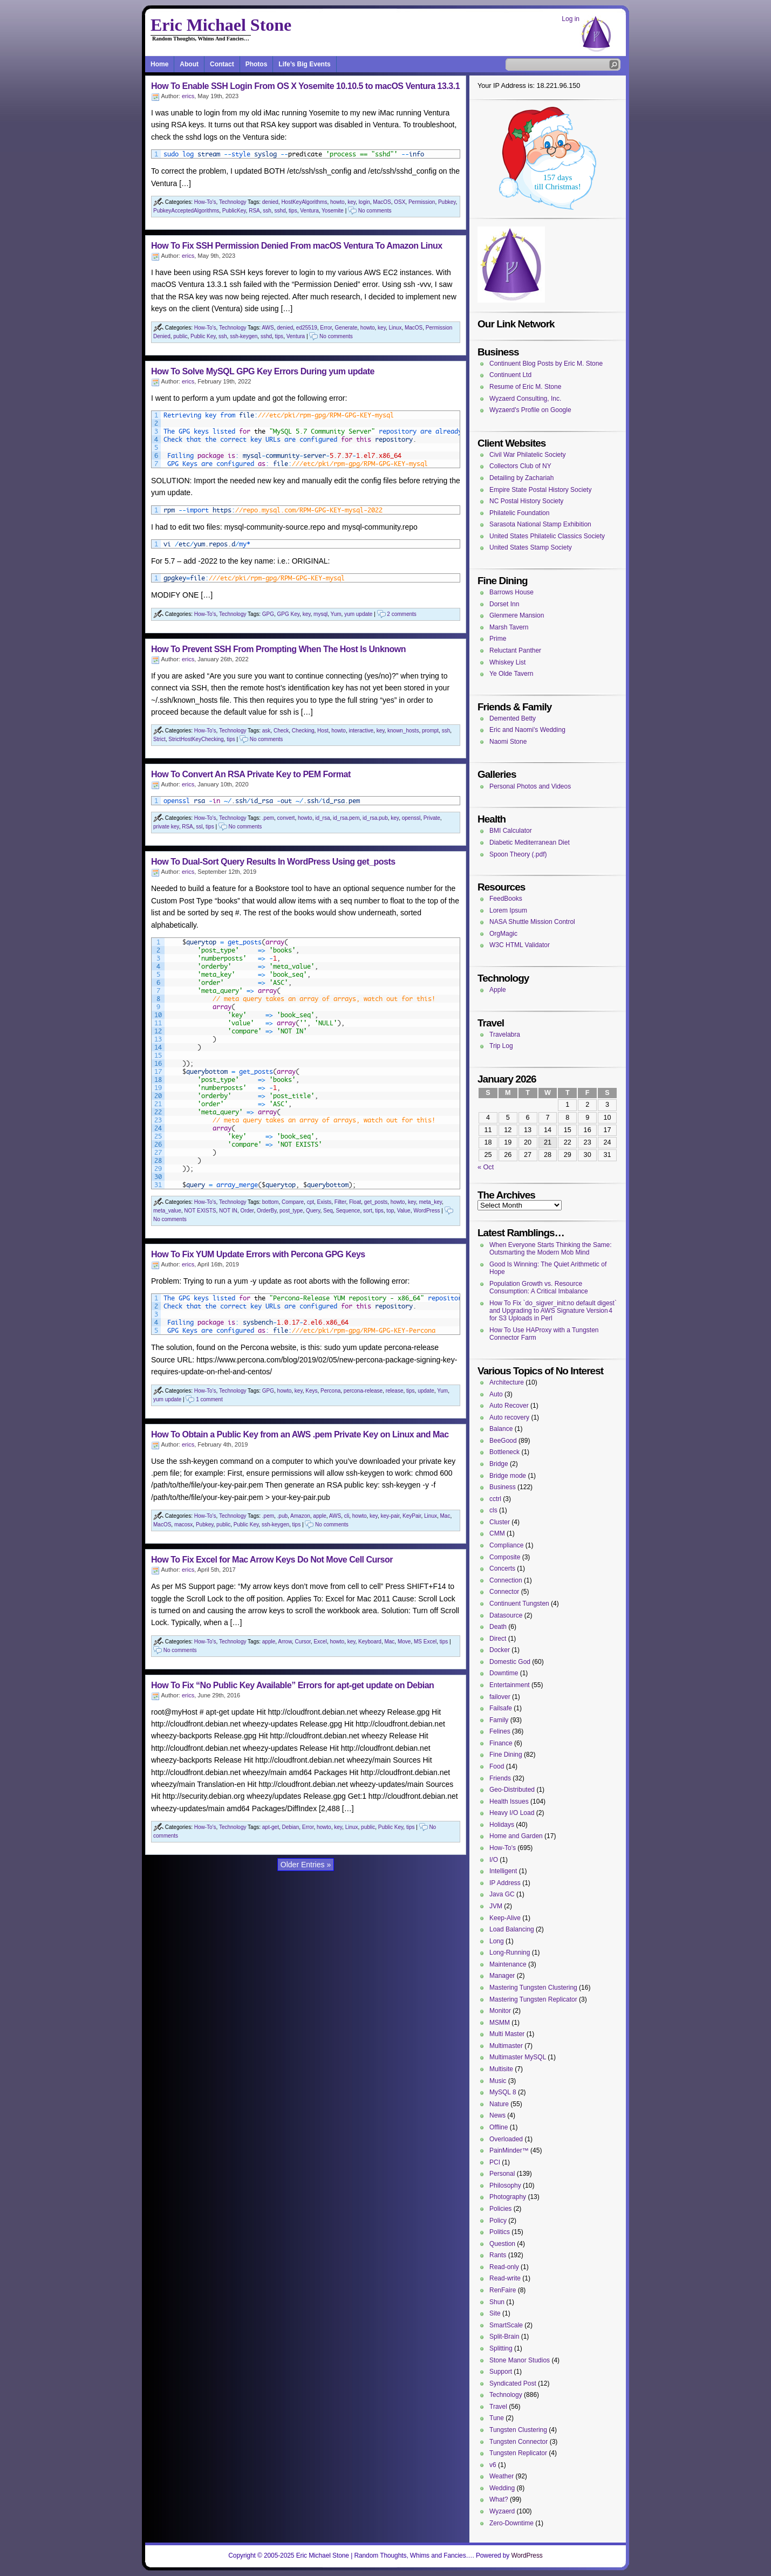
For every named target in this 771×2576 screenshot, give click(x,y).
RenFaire (502, 2290)
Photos (256, 64)
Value (404, 1211)
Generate (346, 328)
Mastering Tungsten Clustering (533, 1987)
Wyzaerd (502, 2511)
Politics (499, 2232)
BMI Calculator (510, 830)
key (351, 202)
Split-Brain (504, 2336)
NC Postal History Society (526, 501)
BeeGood (503, 1440)
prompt (430, 731)
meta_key (430, 1202)
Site (495, 2313)
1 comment (209, 1399)
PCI (494, 2162)
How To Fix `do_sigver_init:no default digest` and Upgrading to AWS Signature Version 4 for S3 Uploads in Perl (553, 1311)
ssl (199, 827)
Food (496, 1766)
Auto (496, 1394)
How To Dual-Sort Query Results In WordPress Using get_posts (273, 861)
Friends (500, 1778)
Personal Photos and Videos (530, 786)
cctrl (495, 1499)
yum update (358, 614)
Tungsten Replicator (518, 2453)
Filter (340, 1202)
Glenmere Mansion (516, 615)
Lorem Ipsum (508, 910)
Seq (328, 1211)
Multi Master (506, 2034)
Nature (499, 2104)
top (390, 1211)
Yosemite (333, 211)
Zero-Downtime (511, 2523)
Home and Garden (516, 1836)
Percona (330, 1391)
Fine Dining (505, 1754)
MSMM (499, 2022)
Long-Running (509, 1952)
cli (346, 1516)
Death (498, 1626)
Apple (497, 990)
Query (313, 1211)
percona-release (363, 1391)
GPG (268, 614)
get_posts (375, 1202)
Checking (303, 731)
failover (499, 1697)
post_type (291, 1211)
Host (323, 731)
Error (326, 328)
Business (502, 1487)
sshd (279, 211)
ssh (267, 211)
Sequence (348, 1211)
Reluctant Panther (515, 650)
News (497, 2115)
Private (432, 818)
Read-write (505, 2278)
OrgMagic (503, 933)
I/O (493, 1860)
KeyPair (411, 1516)
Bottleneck (504, 1452)
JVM (495, 1906)
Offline (498, 2127)
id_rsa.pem (346, 818)
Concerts (502, 1568)
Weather (501, 2476)
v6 (492, 2465)
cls (493, 1510)
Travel (498, 2406)
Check (281, 731)
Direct (497, 1638)
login (364, 202)
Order (247, 1211)
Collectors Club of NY (520, 466)
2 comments (401, 614)
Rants (497, 2255)
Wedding (502, 2488)
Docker (499, 1650)
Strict (159, 739)
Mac (445, 1516)
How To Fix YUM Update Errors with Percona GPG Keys (258, 1254)
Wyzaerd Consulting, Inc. (525, 398)
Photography (507, 2197)
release (395, 1391)
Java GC (502, 1894)
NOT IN (228, 1211)
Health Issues (509, 1801)
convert (286, 818)
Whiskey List (507, 662)
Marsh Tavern (508, 627)
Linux (394, 328)
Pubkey (447, 202)
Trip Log (501, 1046)
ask (266, 731)
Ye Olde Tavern (511, 673)
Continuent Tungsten (519, 1603)
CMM (497, 1533)
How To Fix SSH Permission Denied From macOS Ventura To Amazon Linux (296, 245)
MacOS (382, 202)
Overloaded (506, 2139)
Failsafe (500, 1708)
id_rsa (322, 818)
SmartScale (506, 2325)
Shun (496, 2302)
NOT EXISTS (200, 1211)
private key (166, 827)
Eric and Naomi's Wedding (527, 730)
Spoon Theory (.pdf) (518, 854)
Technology (233, 202)
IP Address (505, 1883)
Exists (324, 1202)
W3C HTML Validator (519, 945)
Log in (570, 19)
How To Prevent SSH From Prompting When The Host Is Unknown (278, 649)
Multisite (501, 2069)
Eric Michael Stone (221, 25)
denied (270, 202)
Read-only (504, 2267)
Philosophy (505, 2185)
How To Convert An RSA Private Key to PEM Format (251, 774)
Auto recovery (509, 1417)
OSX (399, 202)
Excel (319, 1642)
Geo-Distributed (512, 1789)
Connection (505, 1580)
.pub (282, 1516)
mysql (320, 614)
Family (498, 1720)
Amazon (300, 1516)
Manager (502, 1975)
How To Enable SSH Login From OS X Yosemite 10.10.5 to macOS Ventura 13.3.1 (305, 86)
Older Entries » (306, 1864)
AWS (268, 328)
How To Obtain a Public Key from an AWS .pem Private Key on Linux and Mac (300, 1434)
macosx (183, 1524)
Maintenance (508, 1964)
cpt (310, 1202)
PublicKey (234, 211)
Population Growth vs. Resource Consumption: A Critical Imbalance (538, 1287)
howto (337, 202)
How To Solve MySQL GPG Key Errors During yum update (262, 371)
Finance (501, 1743)
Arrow (285, 1642)
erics (188, 96)
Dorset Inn (504, 604)
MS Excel (425, 1642)
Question (502, 2244)
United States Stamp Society (530, 547)
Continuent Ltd (510, 375)
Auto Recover (509, 1405)
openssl (411, 818)
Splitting (501, 2348)
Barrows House (511, 592)
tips (293, 211)
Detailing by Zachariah (521, 478)
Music (497, 2081)
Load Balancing (511, 1929)
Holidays (501, 1824)
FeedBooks (505, 898)
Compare (293, 1202)
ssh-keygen (243, 336)
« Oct (485, 1167)
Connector (504, 1591)
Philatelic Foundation (519, 513)
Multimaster (506, 2046)
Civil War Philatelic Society (527, 454)
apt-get (270, 1827)
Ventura (309, 211)
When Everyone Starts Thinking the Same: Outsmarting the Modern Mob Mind (550, 1248)
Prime (497, 638)
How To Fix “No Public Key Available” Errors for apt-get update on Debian (292, 1685)
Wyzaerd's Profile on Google (530, 410)
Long (496, 1941)
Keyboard (369, 1642)
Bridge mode (507, 1475)
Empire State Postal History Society (540, 490)
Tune (496, 2418)
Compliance (506, 1545)
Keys (311, 1391)
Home (159, 64)
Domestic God (509, 1662)
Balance (501, 1429)
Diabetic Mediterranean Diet (529, 842)
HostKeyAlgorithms (304, 202)
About (189, 64)
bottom (270, 1202)
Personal (502, 2173)
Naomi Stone (508, 741)
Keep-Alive (505, 1918)
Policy (498, 2220)
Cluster (499, 1522)
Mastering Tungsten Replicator (533, 1999)
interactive (361, 731)
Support (500, 2371)
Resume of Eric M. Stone (525, 386)
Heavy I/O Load (511, 1813)
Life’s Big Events (304, 64)
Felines (499, 1731)
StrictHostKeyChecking (195, 739)
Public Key (203, 336)
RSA (254, 211)
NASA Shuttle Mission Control (532, 922)
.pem (268, 818)
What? (498, 2499)
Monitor (500, 2011)
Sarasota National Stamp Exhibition (540, 524)
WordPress (426, 1211)
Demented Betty (512, 718)
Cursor (302, 1642)
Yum (336, 614)
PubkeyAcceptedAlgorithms (186, 211)
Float (355, 1202)
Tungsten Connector (518, 2441)
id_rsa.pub (375, 818)
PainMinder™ (509, 2150)
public (180, 336)
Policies (500, 2208)
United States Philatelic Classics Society (547, 536)
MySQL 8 (502, 2092)
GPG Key (288, 614)
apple (319, 1516)
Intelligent (503, 1871)
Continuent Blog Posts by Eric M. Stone (546, 363)
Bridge (498, 1464)
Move (404, 1642)
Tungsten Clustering (518, 2430)
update (426, 1391)
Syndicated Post (512, 2383)
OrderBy (267, 1211)
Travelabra (504, 1034)
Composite (504, 1557)
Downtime (503, 1673)
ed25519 (306, 328)
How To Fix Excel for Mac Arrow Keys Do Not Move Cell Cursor (272, 1559)
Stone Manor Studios (519, 2360)
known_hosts (403, 731)
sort (367, 1211)
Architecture (506, 1382)
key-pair (389, 1516)
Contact (222, 64)
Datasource (505, 1615)
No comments (375, 211)
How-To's (205, 202)
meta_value (167, 1211)
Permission (421, 202)
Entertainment (509, 1685)
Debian (290, 1827)
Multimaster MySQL (517, 2057)
